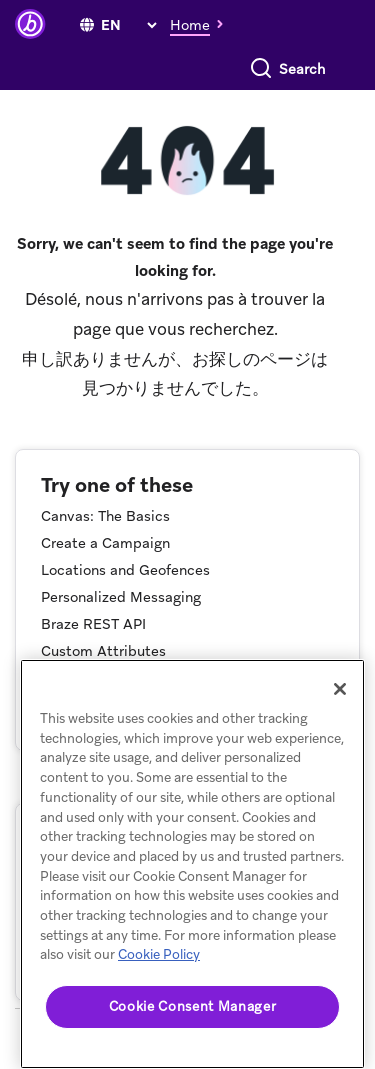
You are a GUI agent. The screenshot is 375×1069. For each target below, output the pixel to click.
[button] (202, 24)
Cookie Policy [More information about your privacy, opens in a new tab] (159, 954)
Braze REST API (93, 624)
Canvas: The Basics (105, 516)
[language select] (128, 25)
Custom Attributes (103, 651)
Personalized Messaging (121, 597)
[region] (192, 864)
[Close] (340, 689)
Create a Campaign (105, 543)
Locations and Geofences (125, 570)
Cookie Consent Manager (192, 1006)
